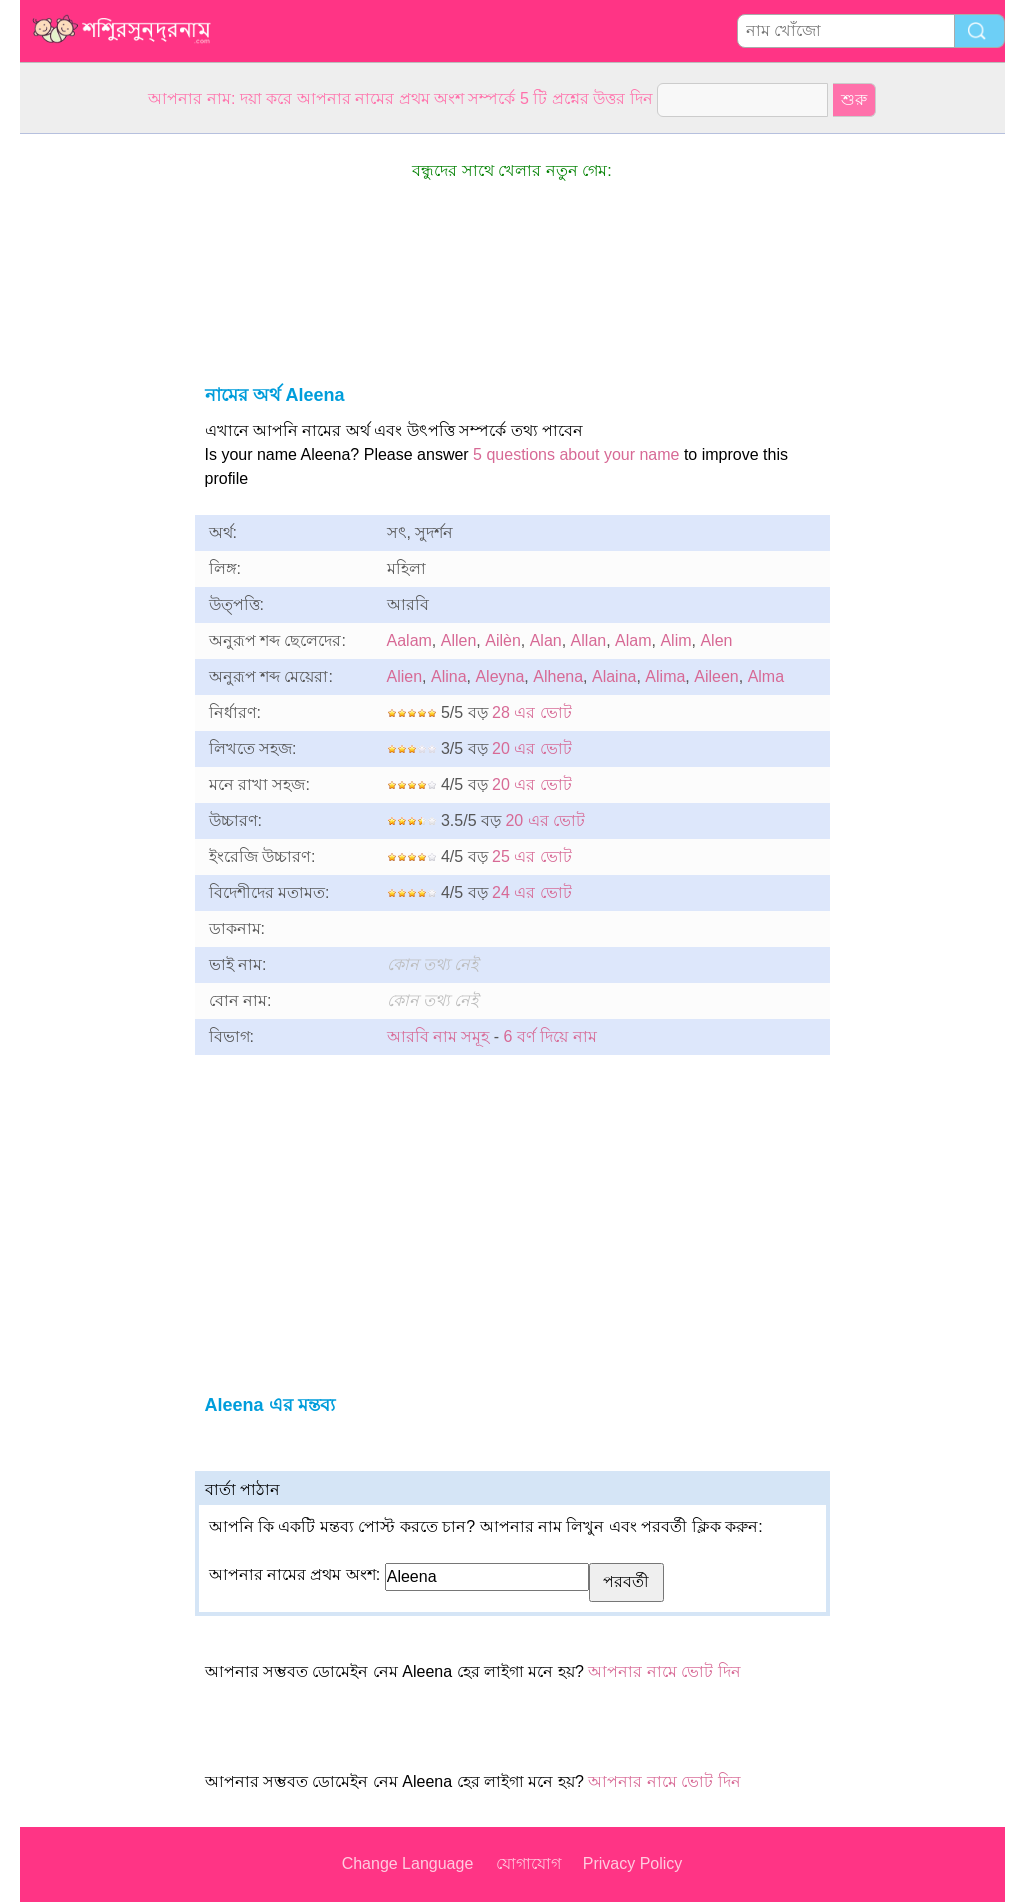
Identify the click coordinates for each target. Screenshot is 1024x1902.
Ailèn (503, 640)
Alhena (558, 676)
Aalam (409, 640)
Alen (716, 640)
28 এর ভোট (532, 712)
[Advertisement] (100, 434)
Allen (459, 640)
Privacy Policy (633, 1863)
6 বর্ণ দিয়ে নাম (550, 1036)
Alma (766, 676)
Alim (675, 640)
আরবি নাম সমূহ (438, 1036)
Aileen (716, 676)
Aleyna (499, 676)
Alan (546, 640)
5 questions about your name (576, 454)
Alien (405, 676)
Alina (449, 676)
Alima (665, 676)
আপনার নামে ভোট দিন (664, 1671)
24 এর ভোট (532, 892)
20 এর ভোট (532, 748)
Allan (589, 640)
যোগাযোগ (528, 1863)
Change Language (408, 1863)
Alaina (614, 676)
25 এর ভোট (532, 856)
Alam (633, 640)
